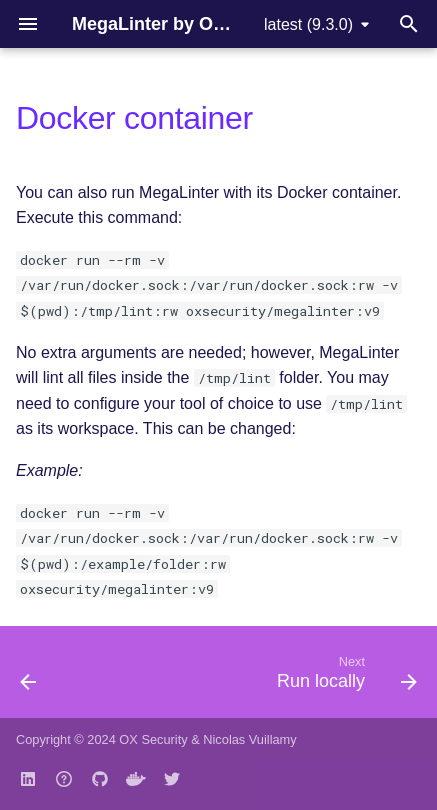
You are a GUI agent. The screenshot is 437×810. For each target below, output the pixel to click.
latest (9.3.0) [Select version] (308, 24)
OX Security (153, 739)
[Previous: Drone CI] (29, 678)
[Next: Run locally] (344, 678)
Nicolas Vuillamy (249, 739)
